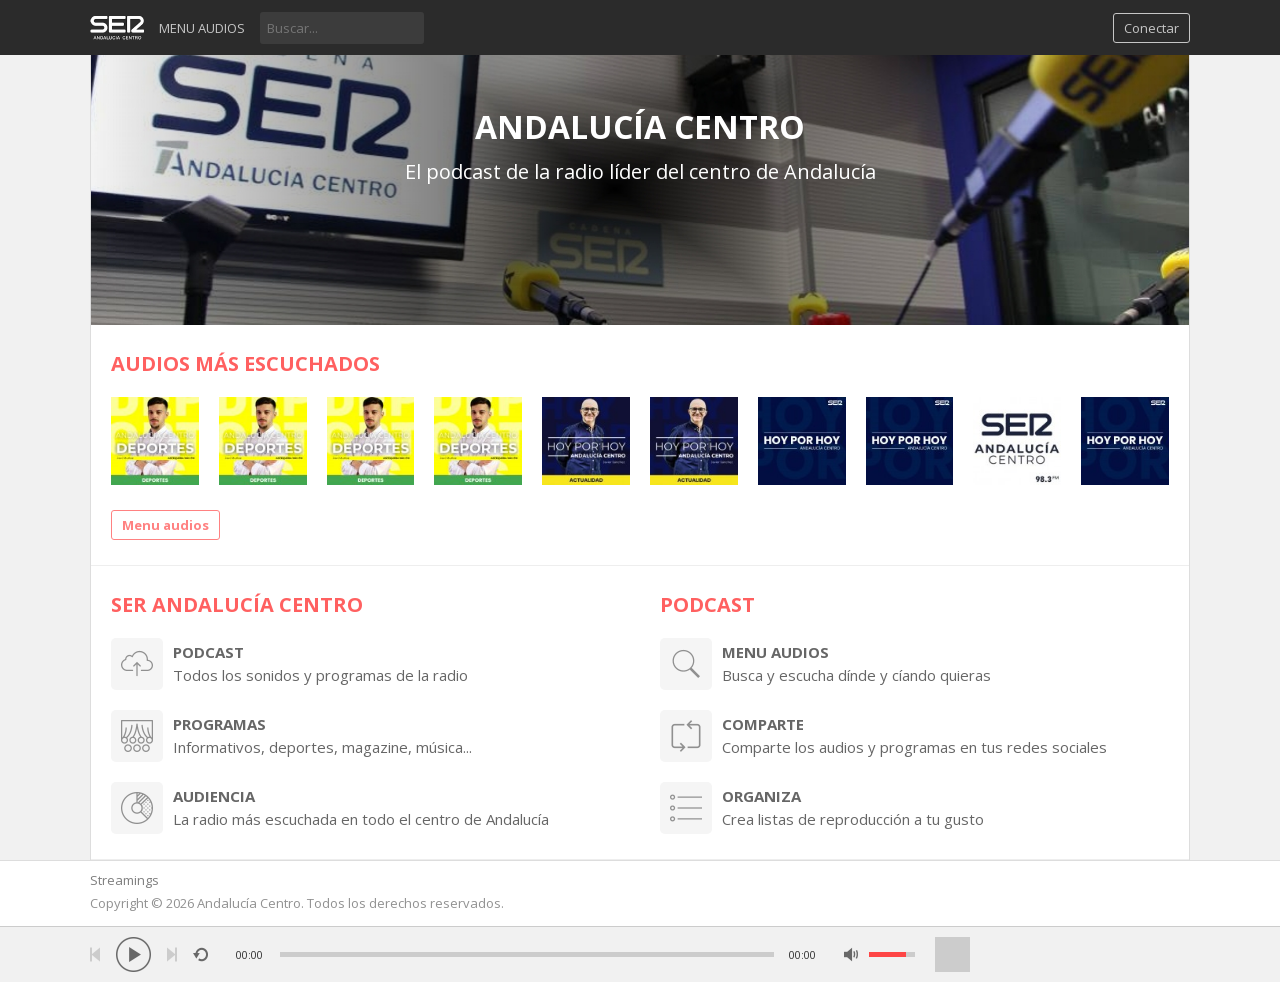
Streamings (124, 880)
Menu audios (202, 28)
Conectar (1151, 28)
